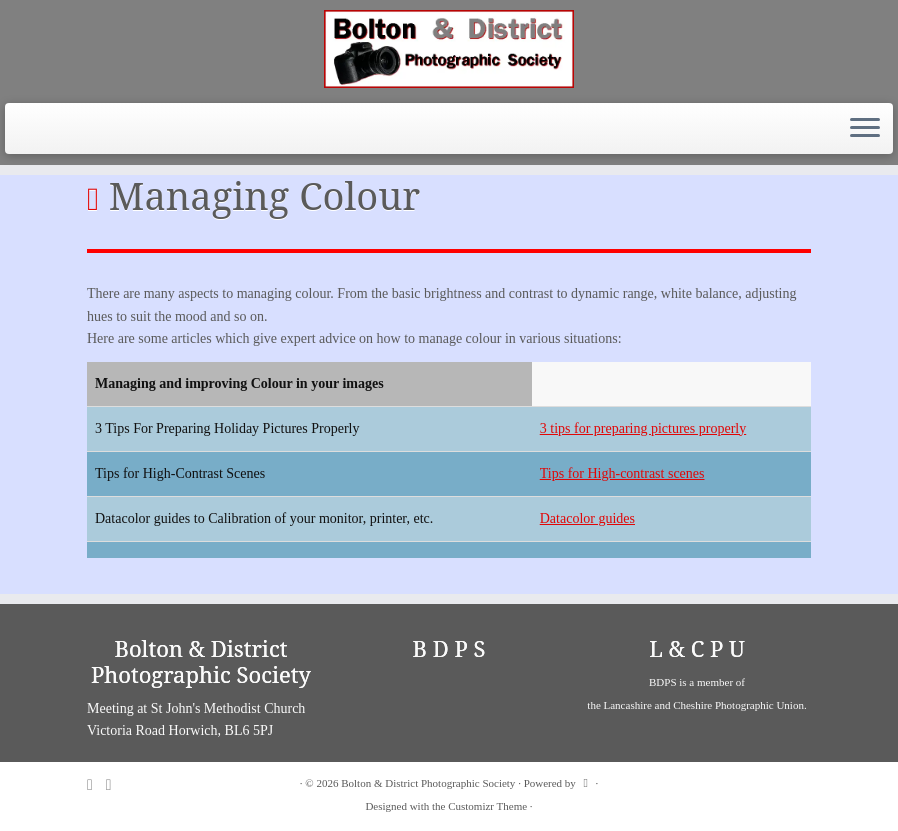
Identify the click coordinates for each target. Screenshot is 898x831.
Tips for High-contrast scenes (622, 473)
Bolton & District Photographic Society (428, 783)
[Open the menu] (865, 129)
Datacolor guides (587, 518)
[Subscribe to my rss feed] (96, 784)
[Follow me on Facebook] (115, 784)
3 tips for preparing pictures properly (643, 428)
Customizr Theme (487, 806)
